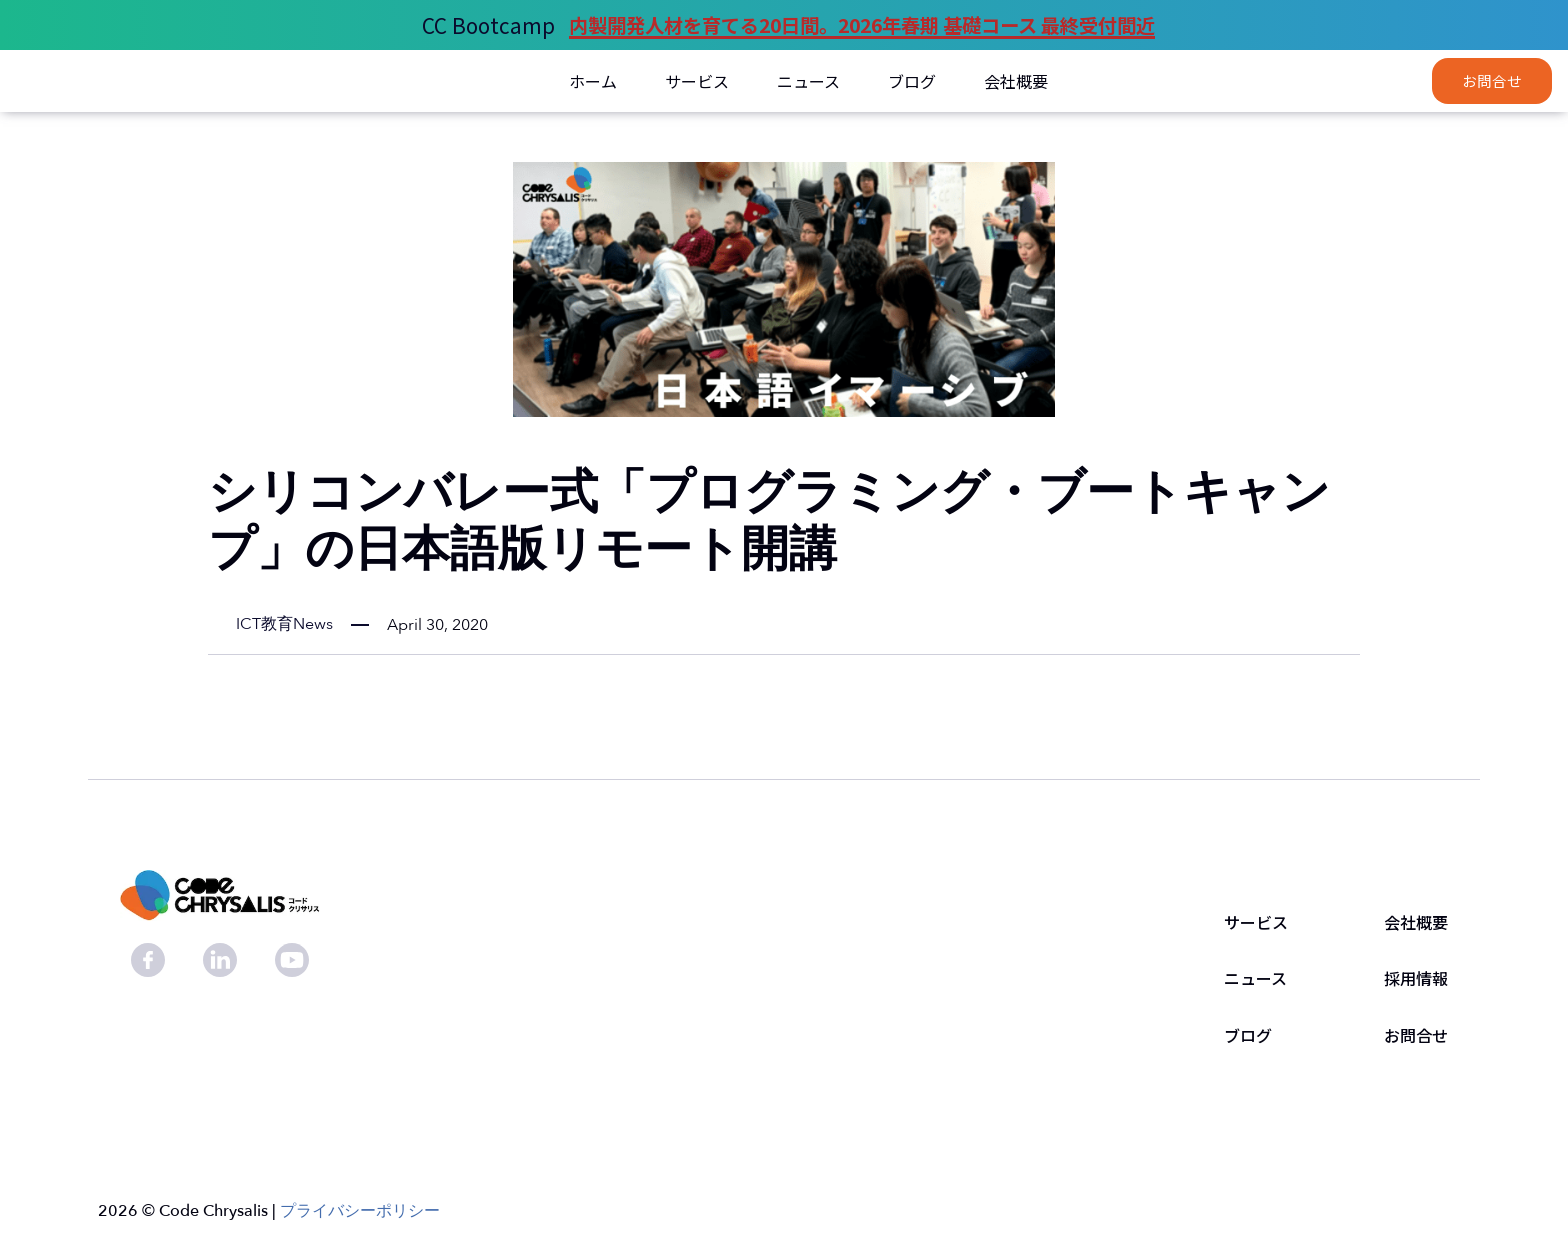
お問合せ (1492, 80)
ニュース (1255, 979)
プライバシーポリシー (360, 1211)
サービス (1256, 923)
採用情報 (1416, 979)
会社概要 (1416, 923)
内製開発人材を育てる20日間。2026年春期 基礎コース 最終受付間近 (862, 25)
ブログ (1248, 1036)
